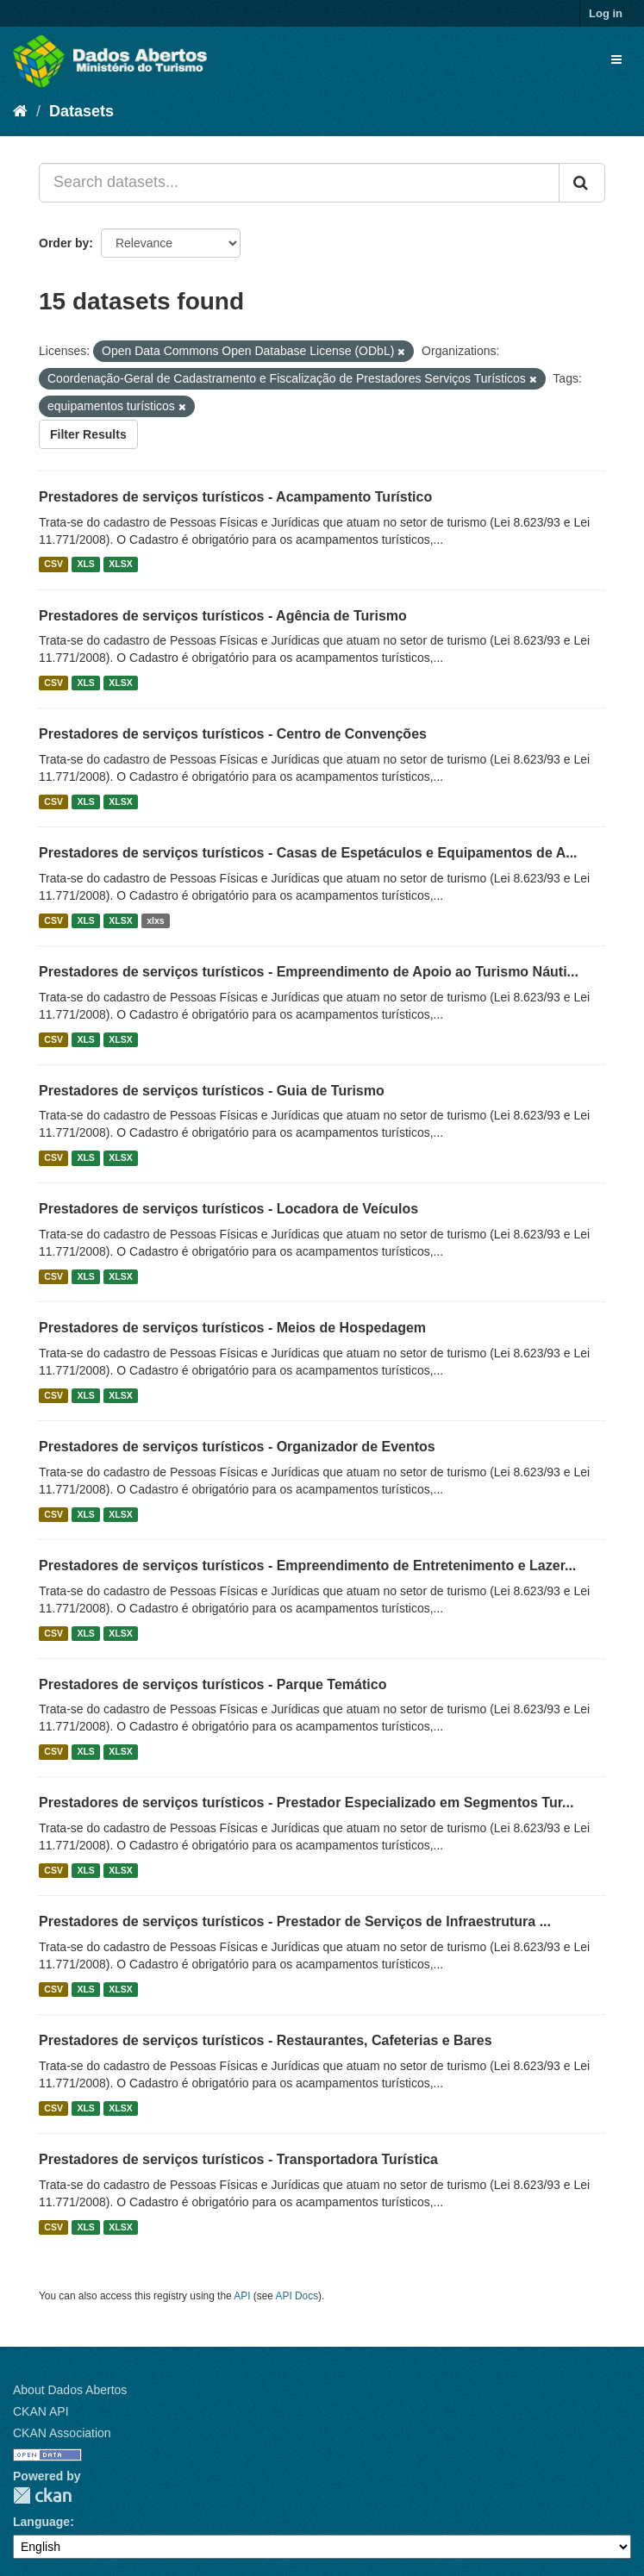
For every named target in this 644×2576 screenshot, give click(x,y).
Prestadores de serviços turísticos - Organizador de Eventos (237, 1446)
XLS (85, 564)
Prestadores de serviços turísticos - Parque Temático (212, 1684)
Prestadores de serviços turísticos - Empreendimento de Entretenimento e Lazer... (307, 1565)
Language (41, 2522)
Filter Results (88, 434)
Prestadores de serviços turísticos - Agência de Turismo (223, 615)
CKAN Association (62, 2433)
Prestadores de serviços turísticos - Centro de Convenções (233, 734)
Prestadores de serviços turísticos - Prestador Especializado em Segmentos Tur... (306, 1802)
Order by (64, 243)
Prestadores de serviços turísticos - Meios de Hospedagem (232, 1327)
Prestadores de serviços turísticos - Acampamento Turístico (235, 497)
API (242, 2296)
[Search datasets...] (299, 183)
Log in (605, 13)
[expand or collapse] (616, 59)
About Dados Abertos (70, 2390)
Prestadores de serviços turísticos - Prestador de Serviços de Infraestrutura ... (295, 1921)
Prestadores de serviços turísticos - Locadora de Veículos (228, 1208)
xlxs (155, 920)
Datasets (81, 111)
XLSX (120, 564)
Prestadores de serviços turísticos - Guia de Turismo (212, 1090)
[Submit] (582, 183)
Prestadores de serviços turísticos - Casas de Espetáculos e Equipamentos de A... (308, 852)
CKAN (42, 2495)
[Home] (20, 111)
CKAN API (41, 2411)
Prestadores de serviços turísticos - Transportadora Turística (238, 2159)
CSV (53, 564)
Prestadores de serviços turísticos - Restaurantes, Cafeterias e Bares (265, 2040)
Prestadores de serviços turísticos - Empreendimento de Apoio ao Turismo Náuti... (308, 971)
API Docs (297, 2296)
